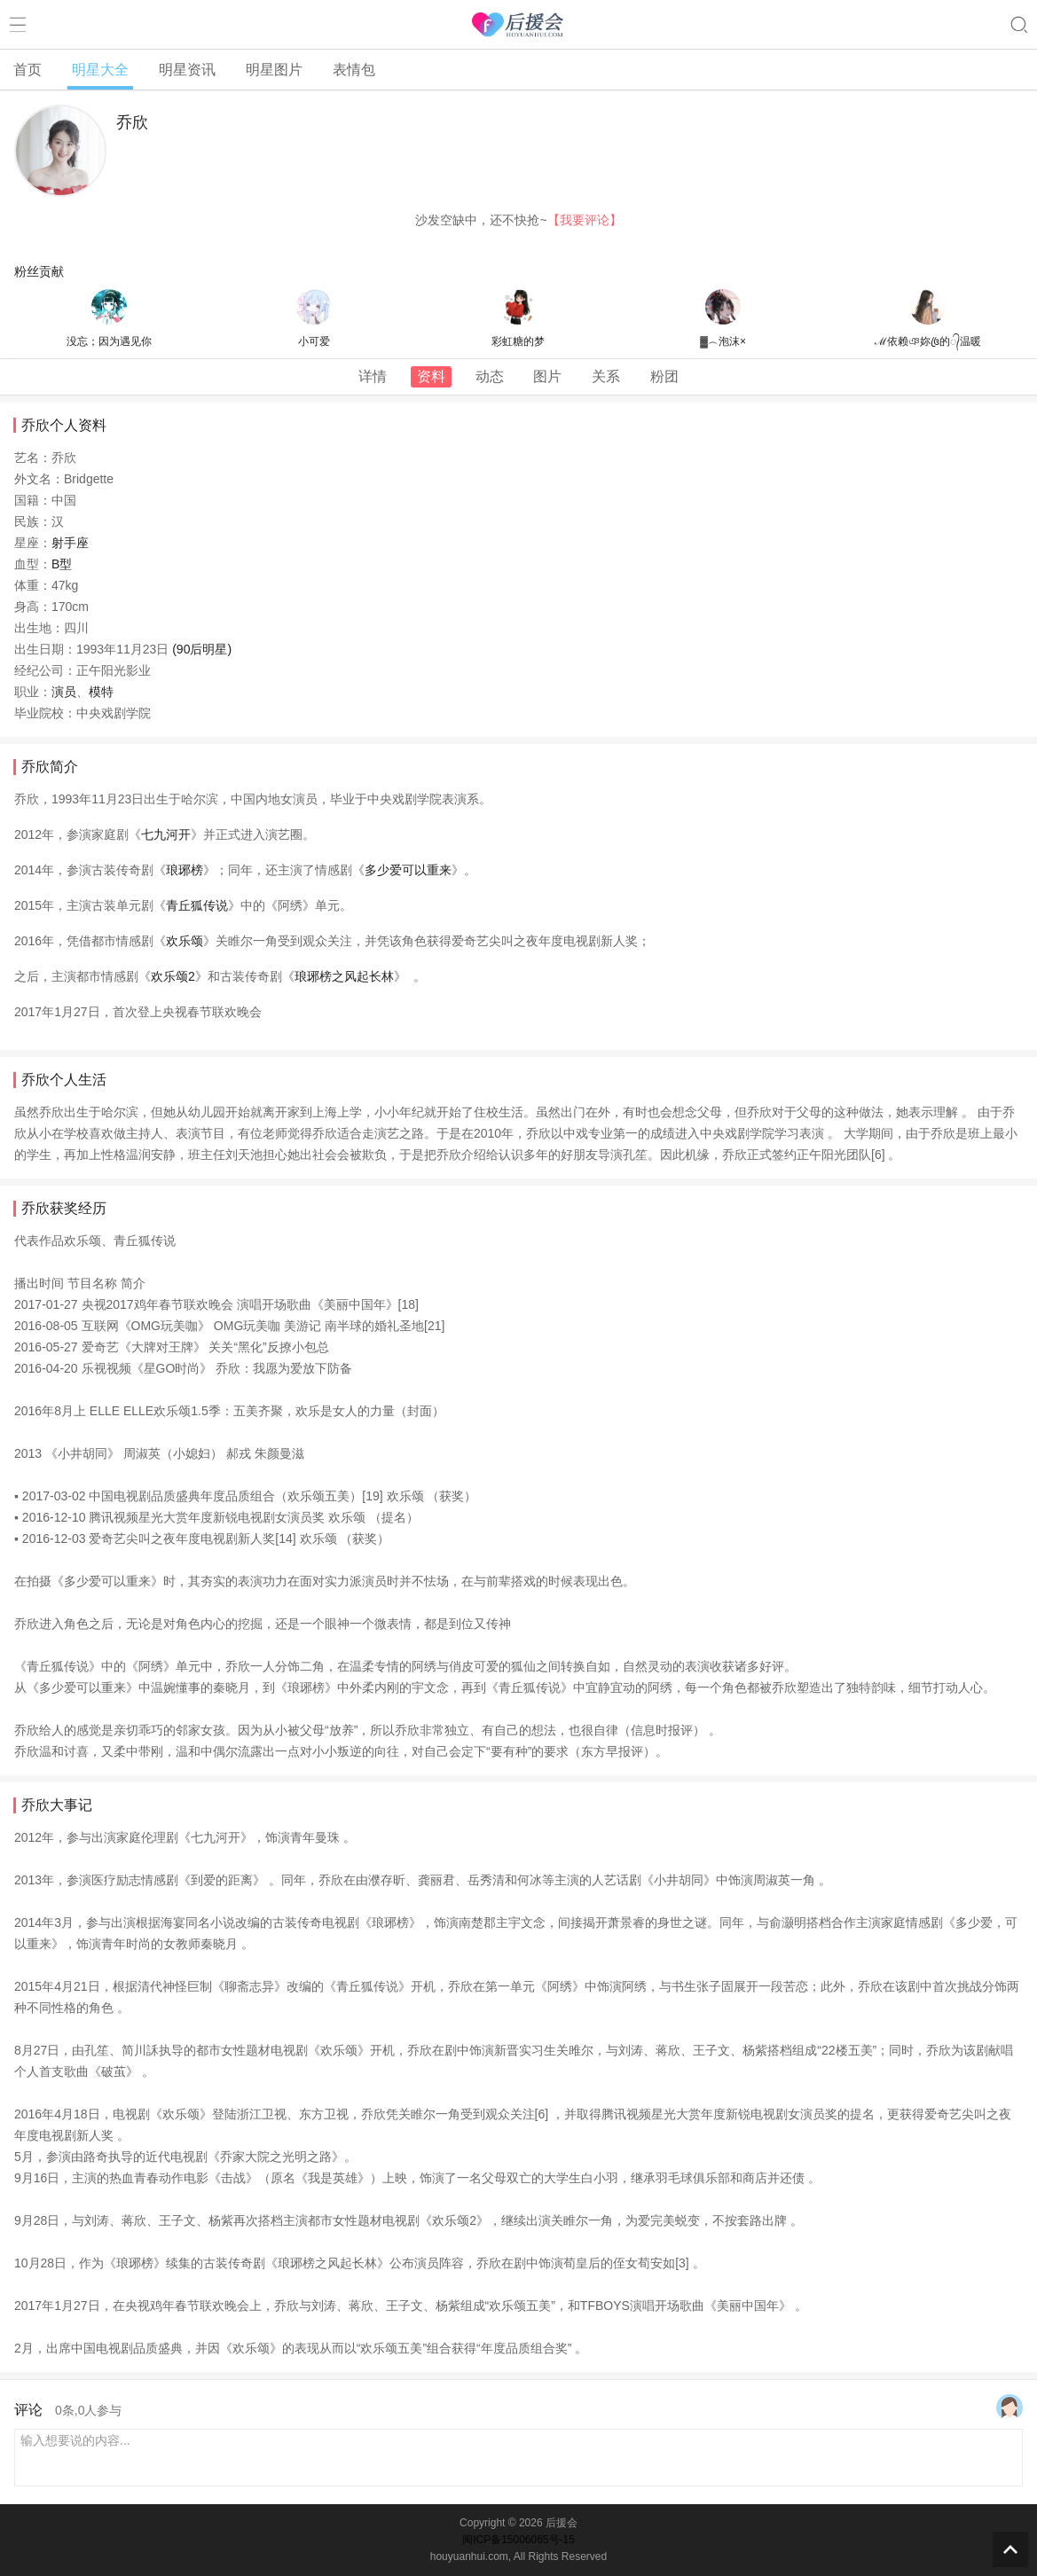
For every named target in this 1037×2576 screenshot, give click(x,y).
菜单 (17, 25)
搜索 (1019, 25)
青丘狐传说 (197, 905)
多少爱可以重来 (408, 870)
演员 (63, 692)
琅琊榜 (184, 870)
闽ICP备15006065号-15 (518, 2539)
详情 (372, 376)
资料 (431, 376)
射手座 (70, 543)
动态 (489, 376)
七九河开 (166, 834)
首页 (27, 69)
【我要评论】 (584, 220)
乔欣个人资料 (63, 425)
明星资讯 (187, 69)
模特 (101, 692)
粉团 (664, 376)
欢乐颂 (184, 941)
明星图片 (274, 69)
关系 (606, 376)
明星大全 (100, 69)
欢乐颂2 (173, 976)
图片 (547, 376)
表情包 (354, 69)
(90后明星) (202, 649)
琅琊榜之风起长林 (344, 976)
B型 (61, 564)
